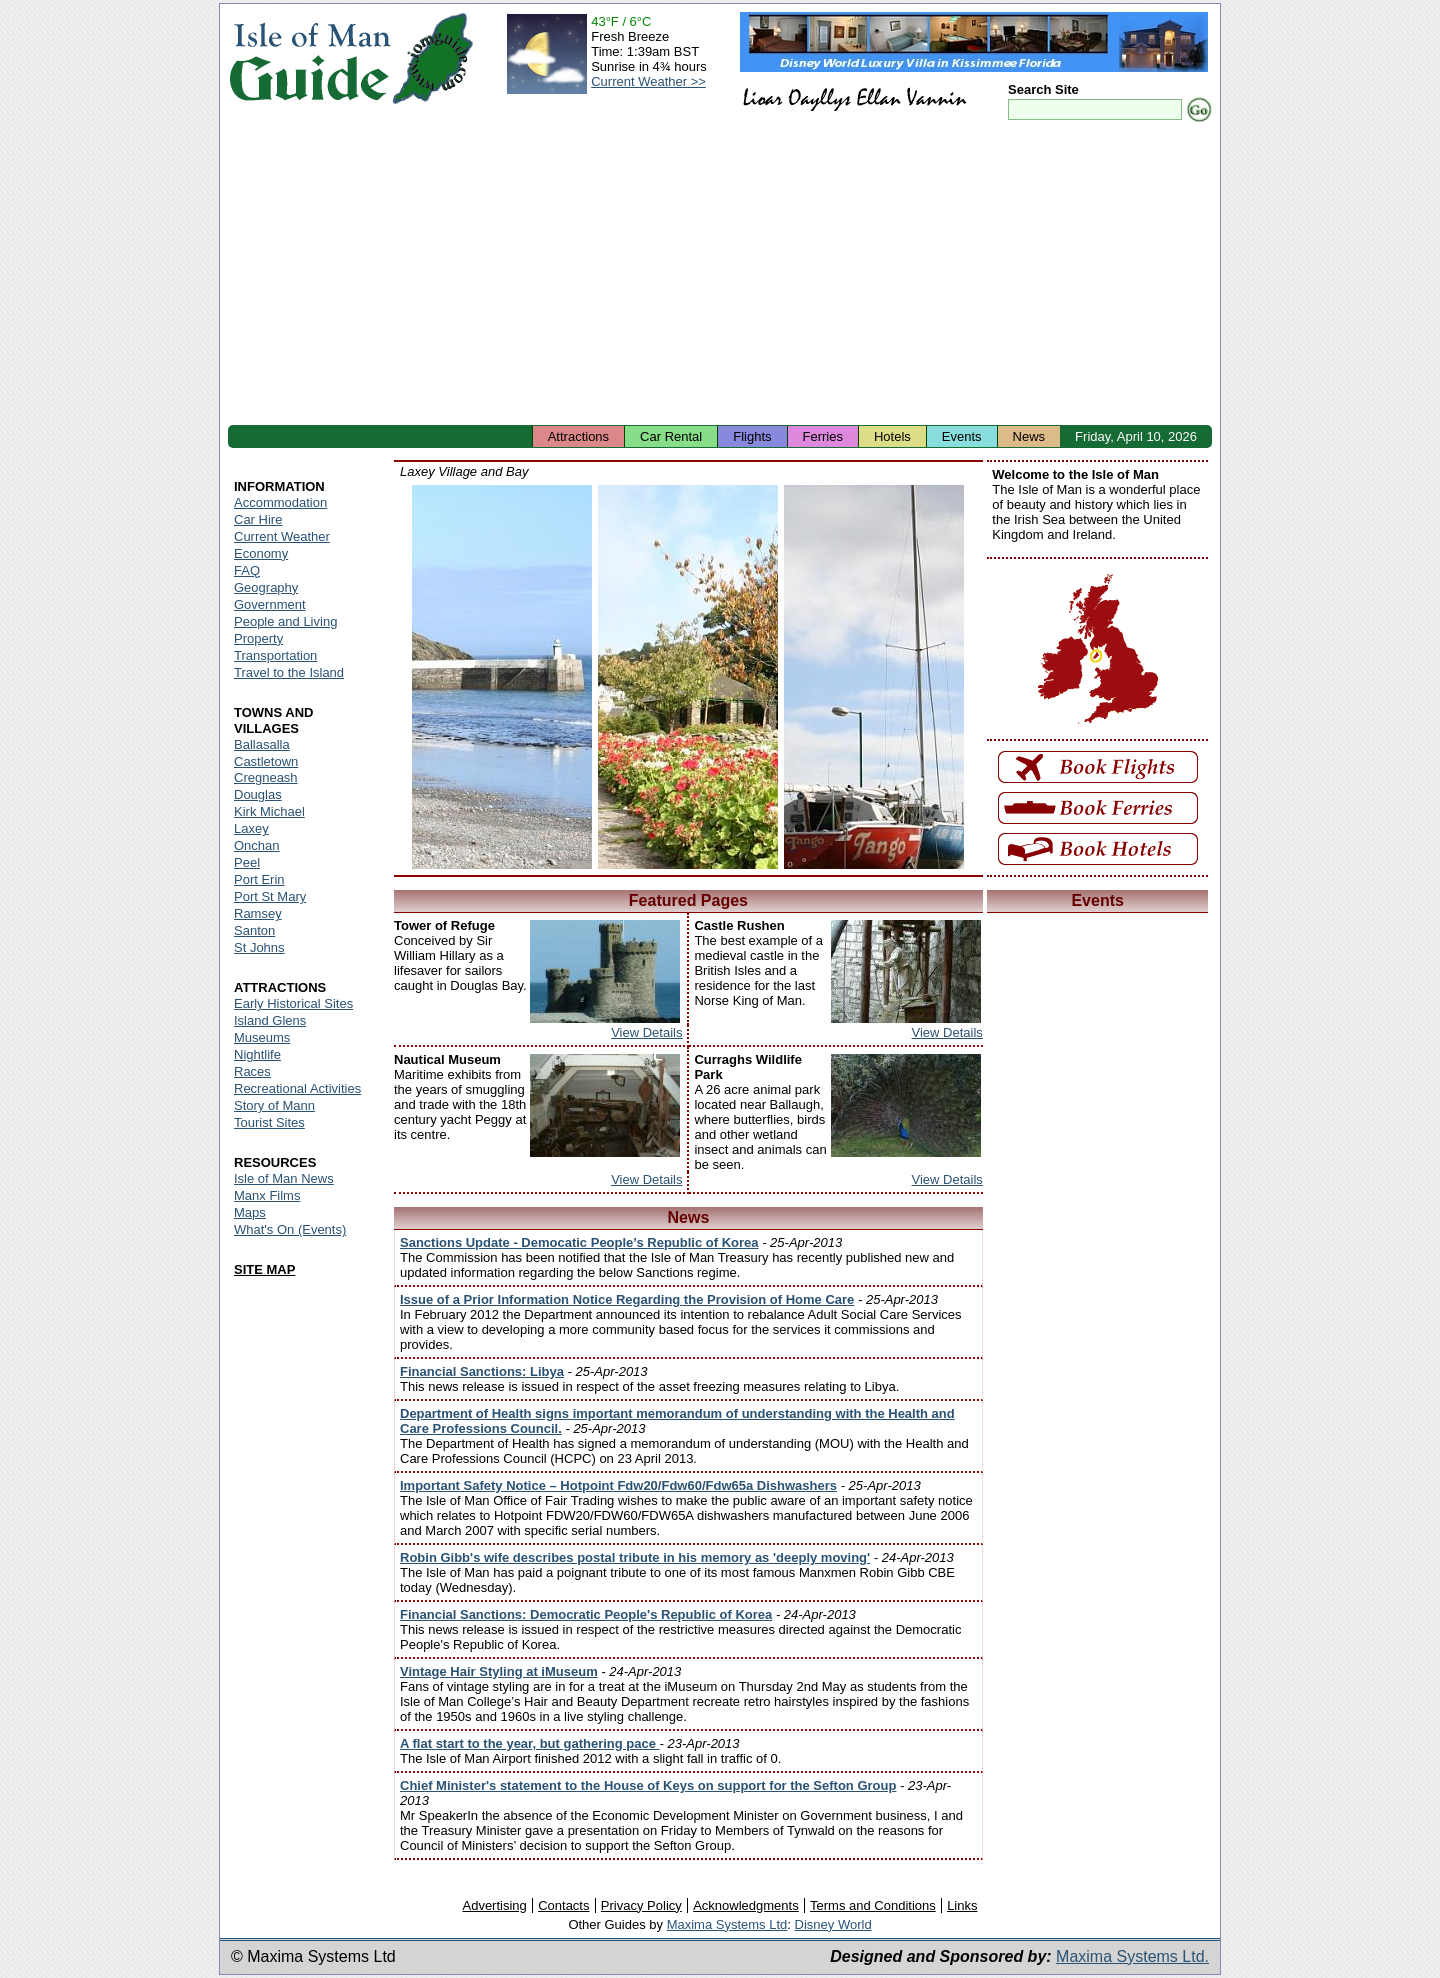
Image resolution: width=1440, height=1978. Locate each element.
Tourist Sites (269, 1122)
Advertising (494, 1905)
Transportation (275, 655)
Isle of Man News (284, 1178)
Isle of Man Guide (309, 58)
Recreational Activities (297, 1088)
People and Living (285, 621)
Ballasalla (262, 744)
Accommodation (280, 502)
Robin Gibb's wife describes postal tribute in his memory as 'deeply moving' (635, 1557)
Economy (261, 553)
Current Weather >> (648, 81)
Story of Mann (274, 1105)
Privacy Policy (641, 1905)
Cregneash (266, 777)
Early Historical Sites (293, 1003)
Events (962, 436)
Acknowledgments (746, 1905)
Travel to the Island (289, 672)
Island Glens (270, 1020)
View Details (646, 1032)
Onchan (257, 845)
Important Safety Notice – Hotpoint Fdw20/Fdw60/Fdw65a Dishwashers (618, 1485)
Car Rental (671, 436)
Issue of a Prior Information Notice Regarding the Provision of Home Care (627, 1299)
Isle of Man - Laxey (502, 677)
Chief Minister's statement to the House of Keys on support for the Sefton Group (648, 1785)
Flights (752, 436)
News (1029, 436)
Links (962, 1905)
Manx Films (267, 1195)
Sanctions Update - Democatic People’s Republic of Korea (579, 1242)
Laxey (251, 828)
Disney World (833, 1924)
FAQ (247, 570)
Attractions (578, 436)
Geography (266, 587)
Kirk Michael (269, 811)
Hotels (892, 436)
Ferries (823, 436)
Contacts (563, 1905)
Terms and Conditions (873, 1905)
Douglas (258, 794)
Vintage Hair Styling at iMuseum (499, 1671)
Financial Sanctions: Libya (482, 1371)
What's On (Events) (290, 1229)
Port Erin (259, 879)
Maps (250, 1212)
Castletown (266, 761)
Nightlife (257, 1054)
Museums (262, 1037)
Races (252, 1071)
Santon (254, 930)
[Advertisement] (720, 275)
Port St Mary (270, 896)
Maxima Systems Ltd (727, 1924)
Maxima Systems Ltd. (1132, 1956)
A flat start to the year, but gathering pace (530, 1743)
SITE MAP (264, 1269)
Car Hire (258, 519)
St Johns (259, 947)
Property (258, 638)
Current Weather (282, 536)
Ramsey (258, 913)
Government (270, 604)
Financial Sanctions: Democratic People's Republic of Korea (586, 1614)
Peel (247, 862)
